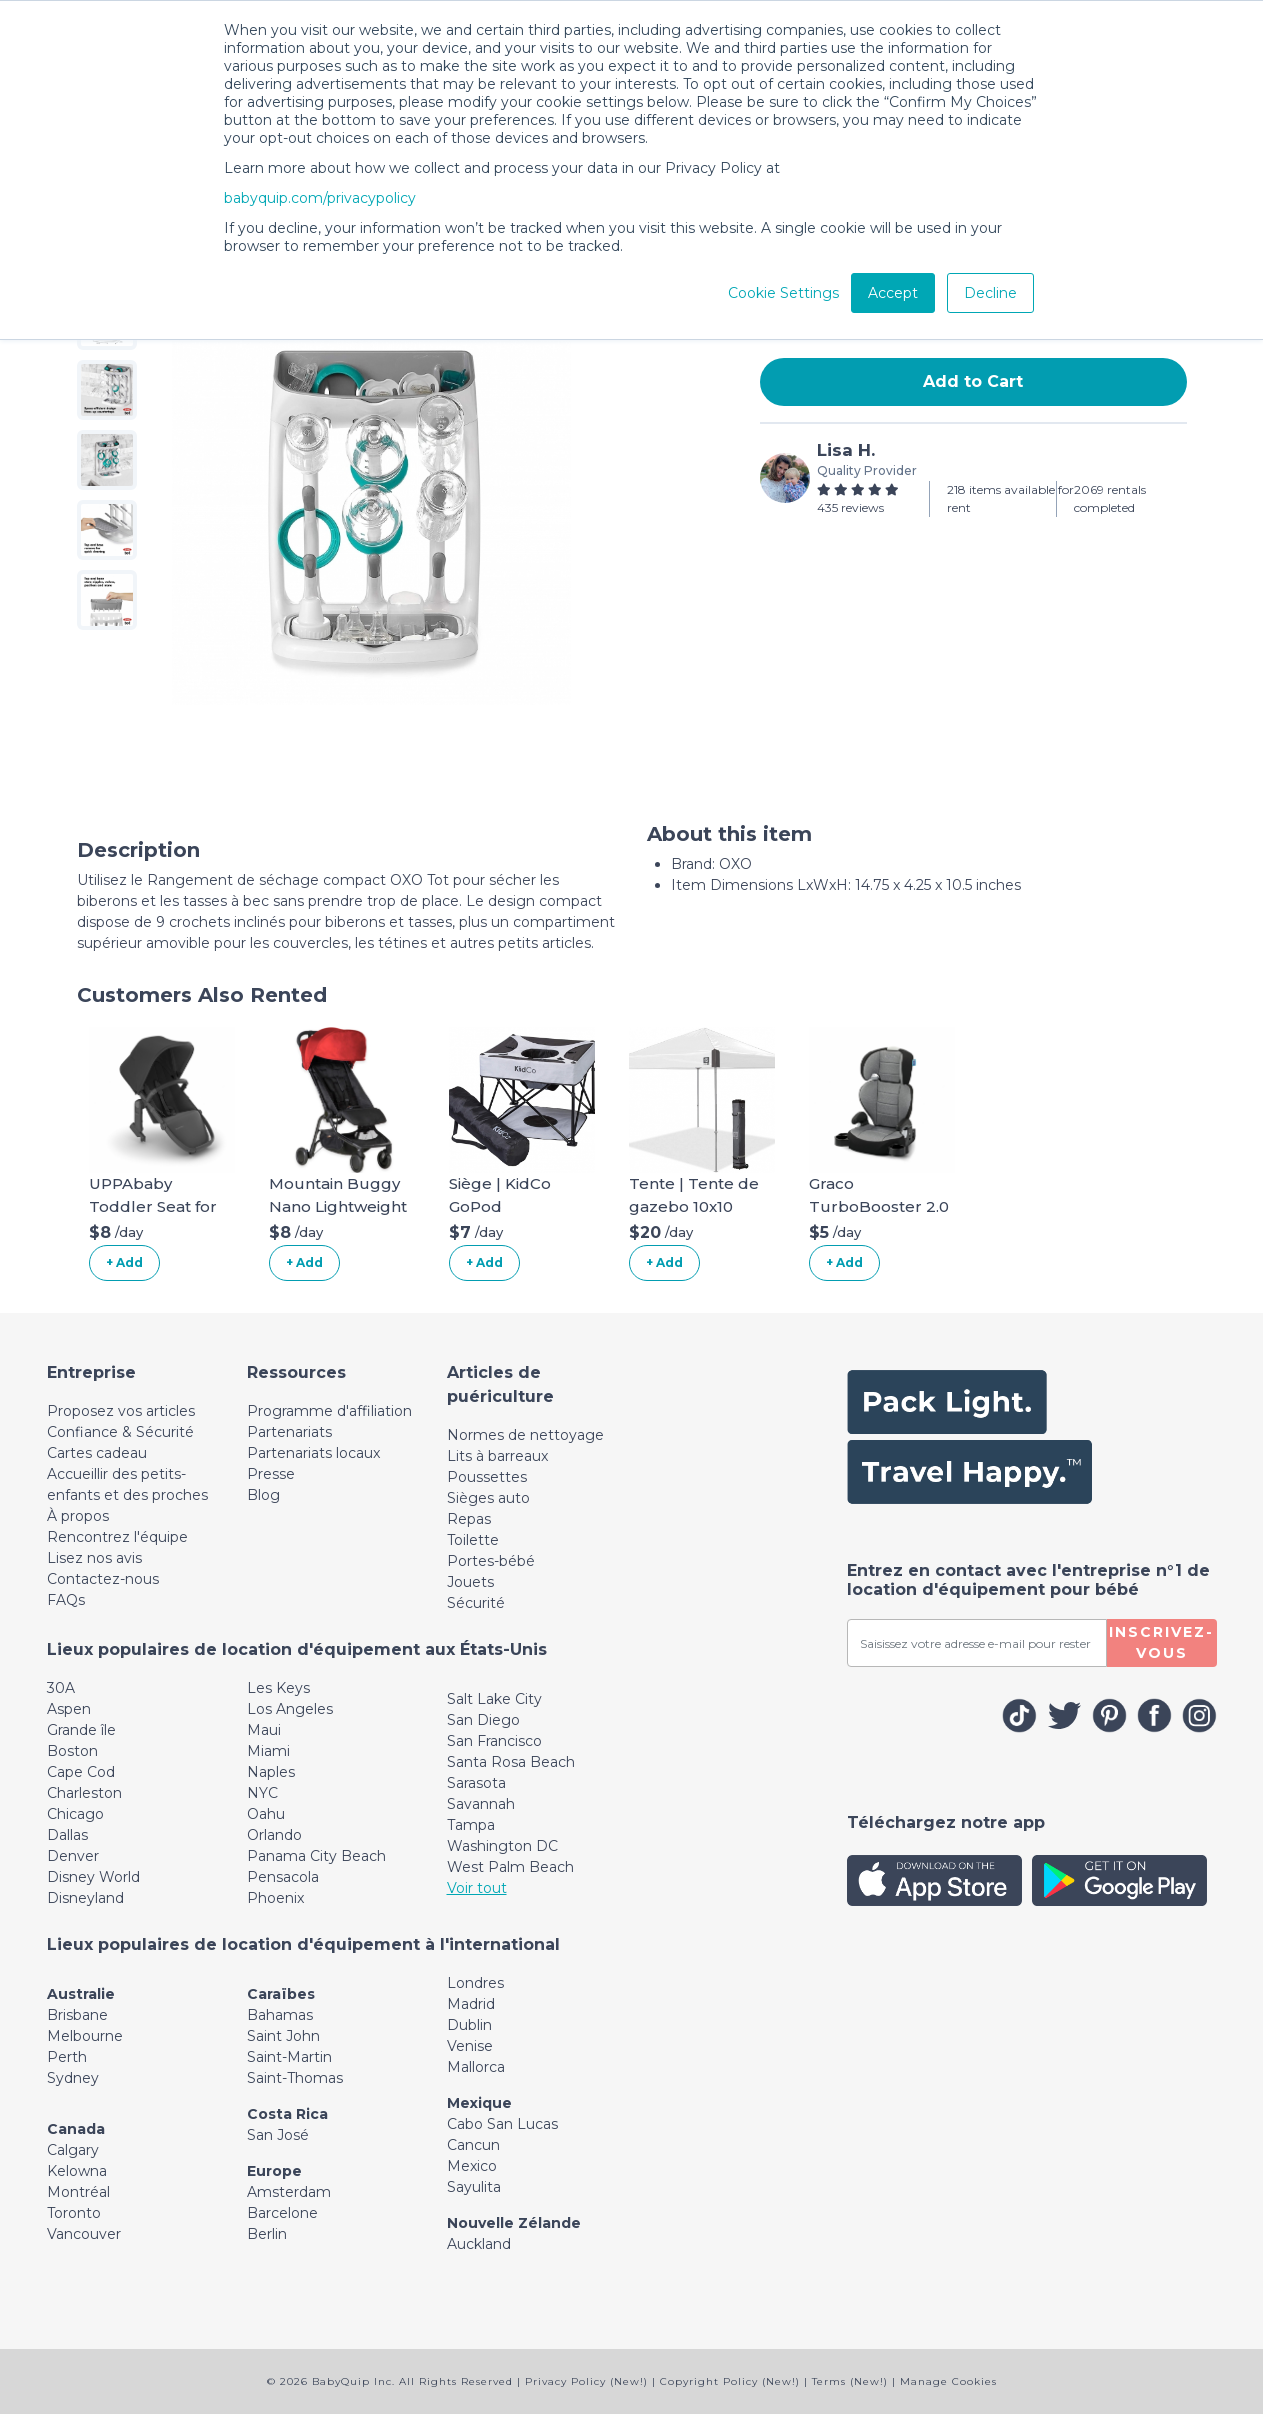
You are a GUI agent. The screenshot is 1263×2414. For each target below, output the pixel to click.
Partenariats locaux (313, 1453)
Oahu (266, 1814)
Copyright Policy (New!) (730, 2381)
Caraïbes (281, 1994)
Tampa (471, 1825)
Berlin (267, 2234)
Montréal (78, 2192)
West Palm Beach (510, 1867)
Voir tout (477, 1888)
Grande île (81, 1730)
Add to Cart (973, 381)
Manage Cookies (948, 2381)
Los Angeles (290, 1709)
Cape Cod (81, 1772)
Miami (268, 1751)
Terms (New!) (850, 2381)
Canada (76, 2129)
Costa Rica (287, 2114)
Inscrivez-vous (1161, 1642)
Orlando (274, 1835)
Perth (67, 2057)
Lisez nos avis (94, 1558)
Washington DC (502, 1846)
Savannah (481, 1804)
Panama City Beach (316, 1856)
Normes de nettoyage (525, 1435)
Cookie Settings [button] (783, 293)
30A (61, 1688)
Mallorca (476, 2067)
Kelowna (77, 2171)
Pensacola (283, 1877)
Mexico (472, 2166)
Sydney (73, 2078)
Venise (470, 2046)
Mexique (479, 2103)
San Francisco (494, 1741)
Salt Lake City (494, 1699)
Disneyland (85, 1898)
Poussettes (487, 1477)
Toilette (473, 1540)
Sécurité (476, 1603)
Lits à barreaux (497, 1456)
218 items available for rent (1010, 498)
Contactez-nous (103, 1579)
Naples (271, 1772)
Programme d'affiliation (329, 1411)
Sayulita (474, 2187)
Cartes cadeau (97, 1453)
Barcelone (282, 2213)
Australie (81, 1994)
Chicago (75, 1814)
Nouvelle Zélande (514, 2223)
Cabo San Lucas (502, 2124)
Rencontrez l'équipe (117, 1537)
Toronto (74, 2213)
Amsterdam (289, 2192)
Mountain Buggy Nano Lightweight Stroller (338, 1206)
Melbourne (85, 2036)
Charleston (84, 1793)
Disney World (93, 1877)
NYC (262, 1793)
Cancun (473, 2145)
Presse (271, 1474)
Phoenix (275, 1898)
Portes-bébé (491, 1561)
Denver (73, 1856)
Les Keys (278, 1688)
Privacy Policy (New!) (586, 2381)
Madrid (471, 2004)
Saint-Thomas (295, 2078)
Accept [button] (893, 293)
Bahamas (280, 2015)
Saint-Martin (289, 2057)
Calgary (73, 2150)
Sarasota (476, 1783)
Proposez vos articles (121, 1411)
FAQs (66, 1600)
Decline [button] (990, 293)
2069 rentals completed (1110, 498)
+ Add (124, 1262)
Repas (469, 1519)
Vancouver (84, 2234)
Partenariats (289, 1432)
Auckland (479, 2244)
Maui (264, 1730)
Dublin (469, 2025)
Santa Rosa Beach (511, 1762)
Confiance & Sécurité (120, 1432)
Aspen (69, 1709)
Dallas (67, 1835)
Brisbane (77, 2015)
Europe (274, 2171)
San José (278, 2135)
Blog (263, 1495)
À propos (78, 1516)
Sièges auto (488, 1498)
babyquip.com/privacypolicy (320, 198)
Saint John (283, 2036)
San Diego (483, 1720)
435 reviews (850, 507)
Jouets (470, 1582)
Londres (475, 1983)
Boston (72, 1751)
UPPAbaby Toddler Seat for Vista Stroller (153, 1206)
